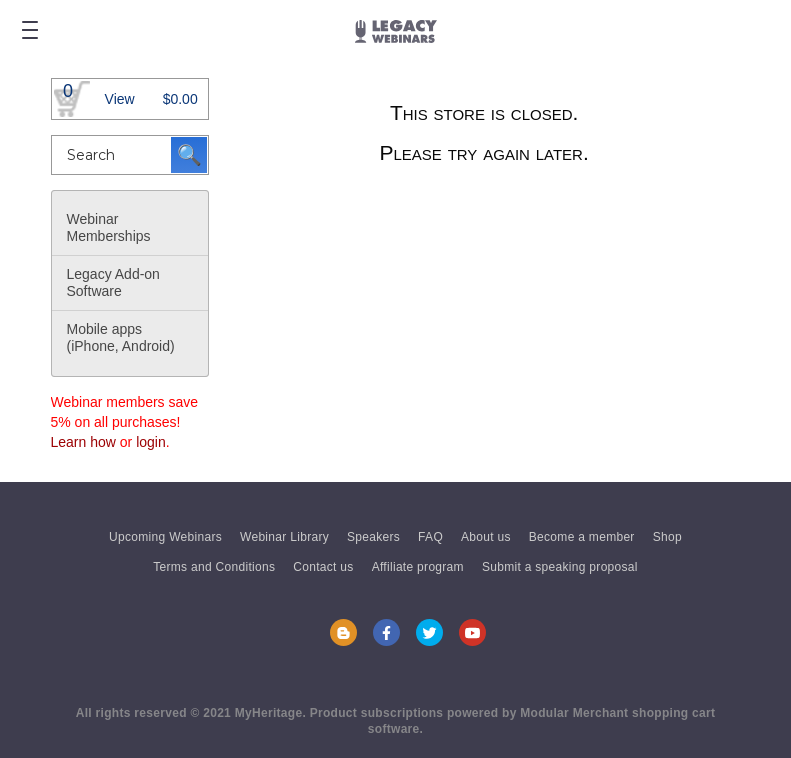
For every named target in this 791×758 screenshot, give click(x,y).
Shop (667, 537)
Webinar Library (284, 537)
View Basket (119, 105)
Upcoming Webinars (165, 537)
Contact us (323, 567)
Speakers (373, 537)
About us (486, 537)
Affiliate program (418, 567)
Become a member (582, 537)
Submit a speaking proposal (560, 567)
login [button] (151, 442)
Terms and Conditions (214, 567)
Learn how (83, 442)
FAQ (430, 537)
